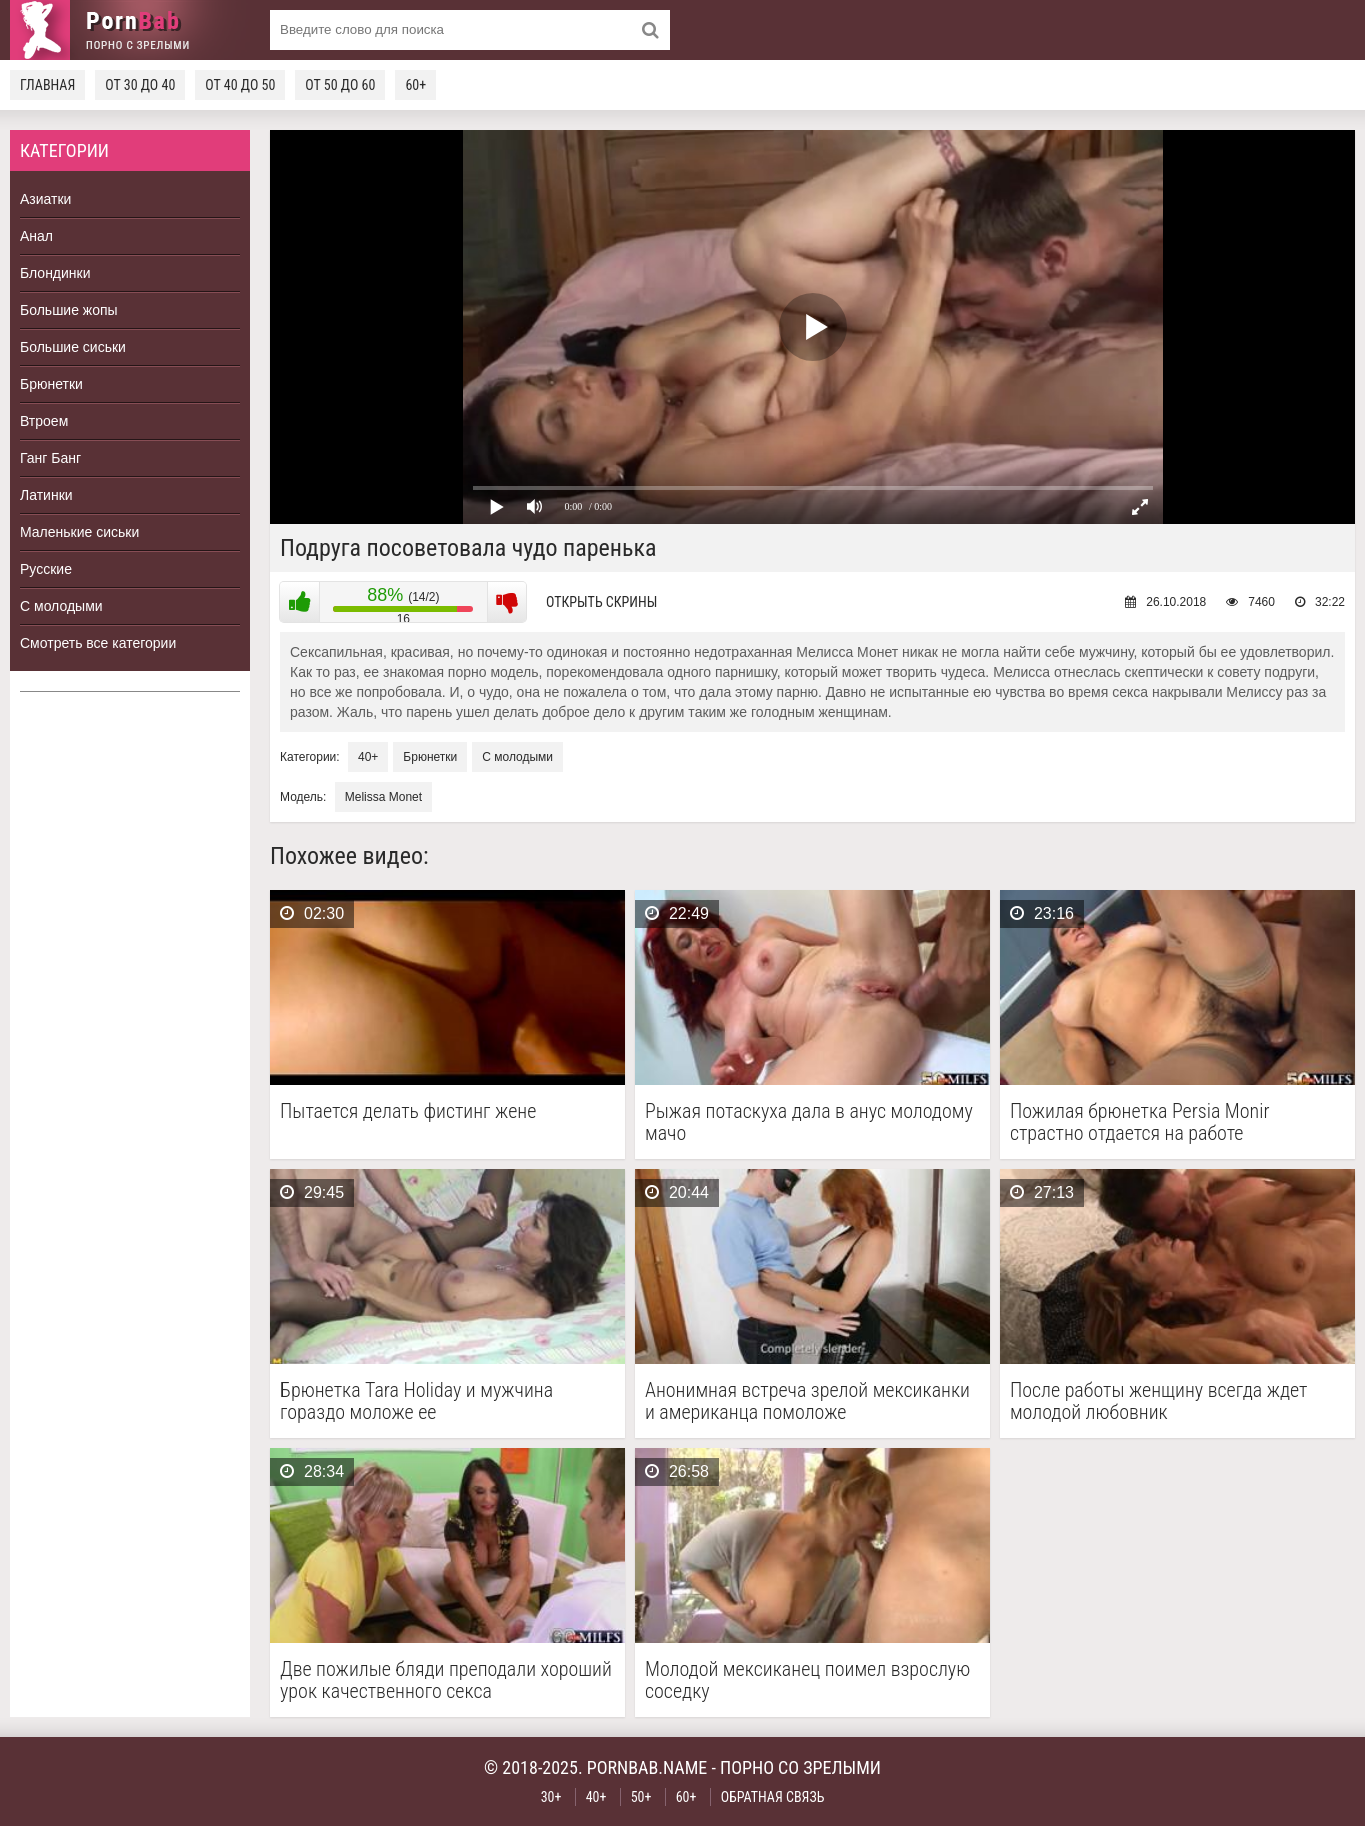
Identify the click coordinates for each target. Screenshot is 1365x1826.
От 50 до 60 (340, 85)
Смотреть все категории (98, 643)
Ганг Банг (50, 458)
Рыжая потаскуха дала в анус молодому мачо (809, 1122)
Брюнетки (51, 384)
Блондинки (55, 273)
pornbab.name (647, 1767)
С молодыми (61, 606)
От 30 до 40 (140, 85)
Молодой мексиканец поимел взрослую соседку (807, 1680)
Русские (46, 569)
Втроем (44, 421)
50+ (641, 1797)
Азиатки (45, 199)
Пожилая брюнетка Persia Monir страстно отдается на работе (1140, 1122)
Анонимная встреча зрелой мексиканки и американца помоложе (807, 1401)
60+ (415, 85)
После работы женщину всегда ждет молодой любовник (1159, 1401)
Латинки (46, 495)
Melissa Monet (383, 797)
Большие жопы (69, 310)
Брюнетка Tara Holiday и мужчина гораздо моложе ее (416, 1401)
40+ (368, 757)
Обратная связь (773, 1797)
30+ (551, 1797)
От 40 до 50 (240, 85)
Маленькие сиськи (79, 532)
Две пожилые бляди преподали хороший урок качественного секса (446, 1680)
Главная (47, 85)
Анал (36, 236)
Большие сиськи (73, 347)
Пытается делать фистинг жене (408, 1111)
